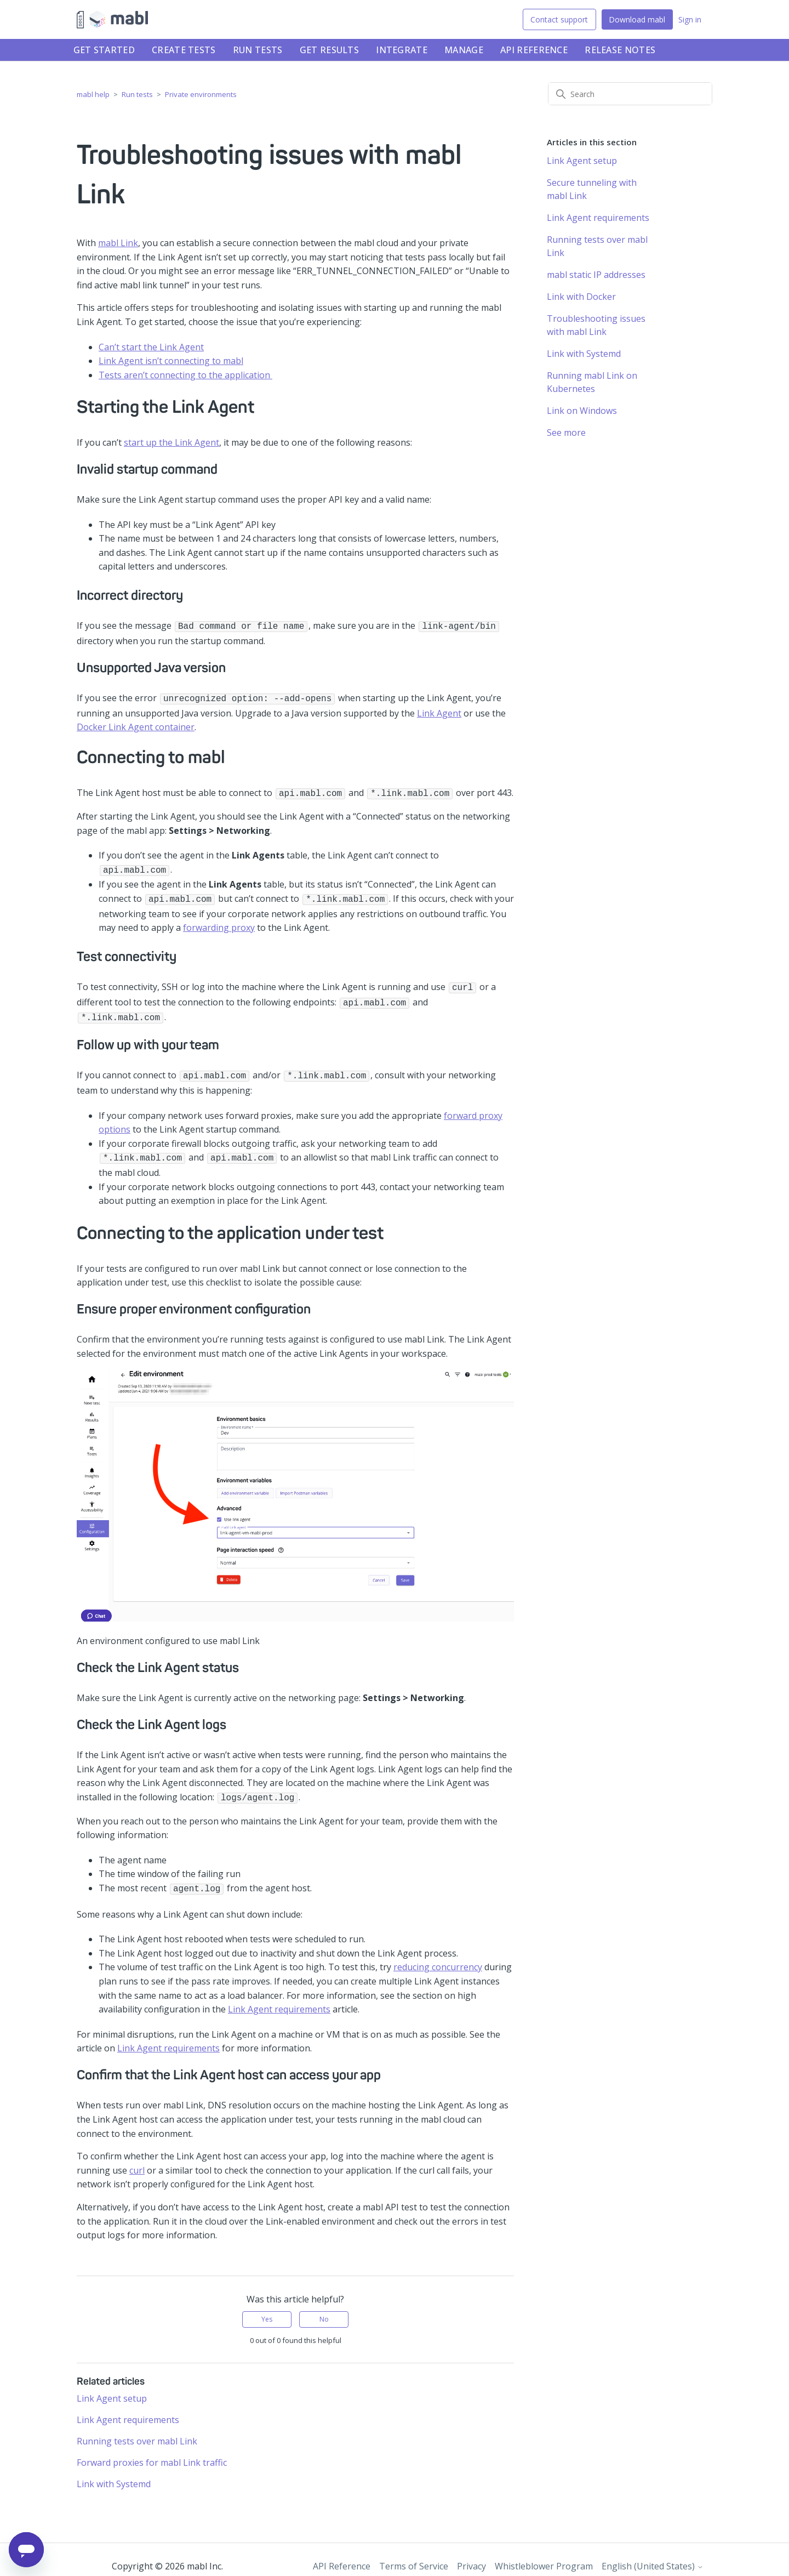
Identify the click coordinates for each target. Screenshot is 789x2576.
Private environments (201, 94)
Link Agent (439, 711)
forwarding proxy (219, 922)
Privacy (471, 2553)
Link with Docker (581, 297)
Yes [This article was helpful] (266, 2306)
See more (566, 433)
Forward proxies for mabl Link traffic (152, 2449)
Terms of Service (413, 2553)
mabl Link (118, 243)
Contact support (559, 19)
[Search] (630, 94)
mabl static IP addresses (596, 275)
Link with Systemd (114, 2471)
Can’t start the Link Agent (151, 347)
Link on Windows (582, 411)
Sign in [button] (689, 19)
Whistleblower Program (544, 2553)
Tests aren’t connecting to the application (185, 375)
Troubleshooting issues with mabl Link (596, 325)
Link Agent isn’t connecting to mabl (171, 361)
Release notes (620, 50)
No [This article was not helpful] (324, 2306)
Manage (463, 50)
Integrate (401, 50)
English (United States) (653, 2553)
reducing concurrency (437, 1954)
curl (137, 2157)
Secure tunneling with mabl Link (592, 189)
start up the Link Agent (171, 442)
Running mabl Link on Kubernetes (592, 382)
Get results (329, 50)
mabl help (93, 94)
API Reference (534, 50)
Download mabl (637, 19)
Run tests (258, 50)
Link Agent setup (112, 2385)
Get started (104, 50)
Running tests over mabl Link (137, 2428)
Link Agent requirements (279, 1996)
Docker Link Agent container (136, 725)
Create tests (184, 50)
